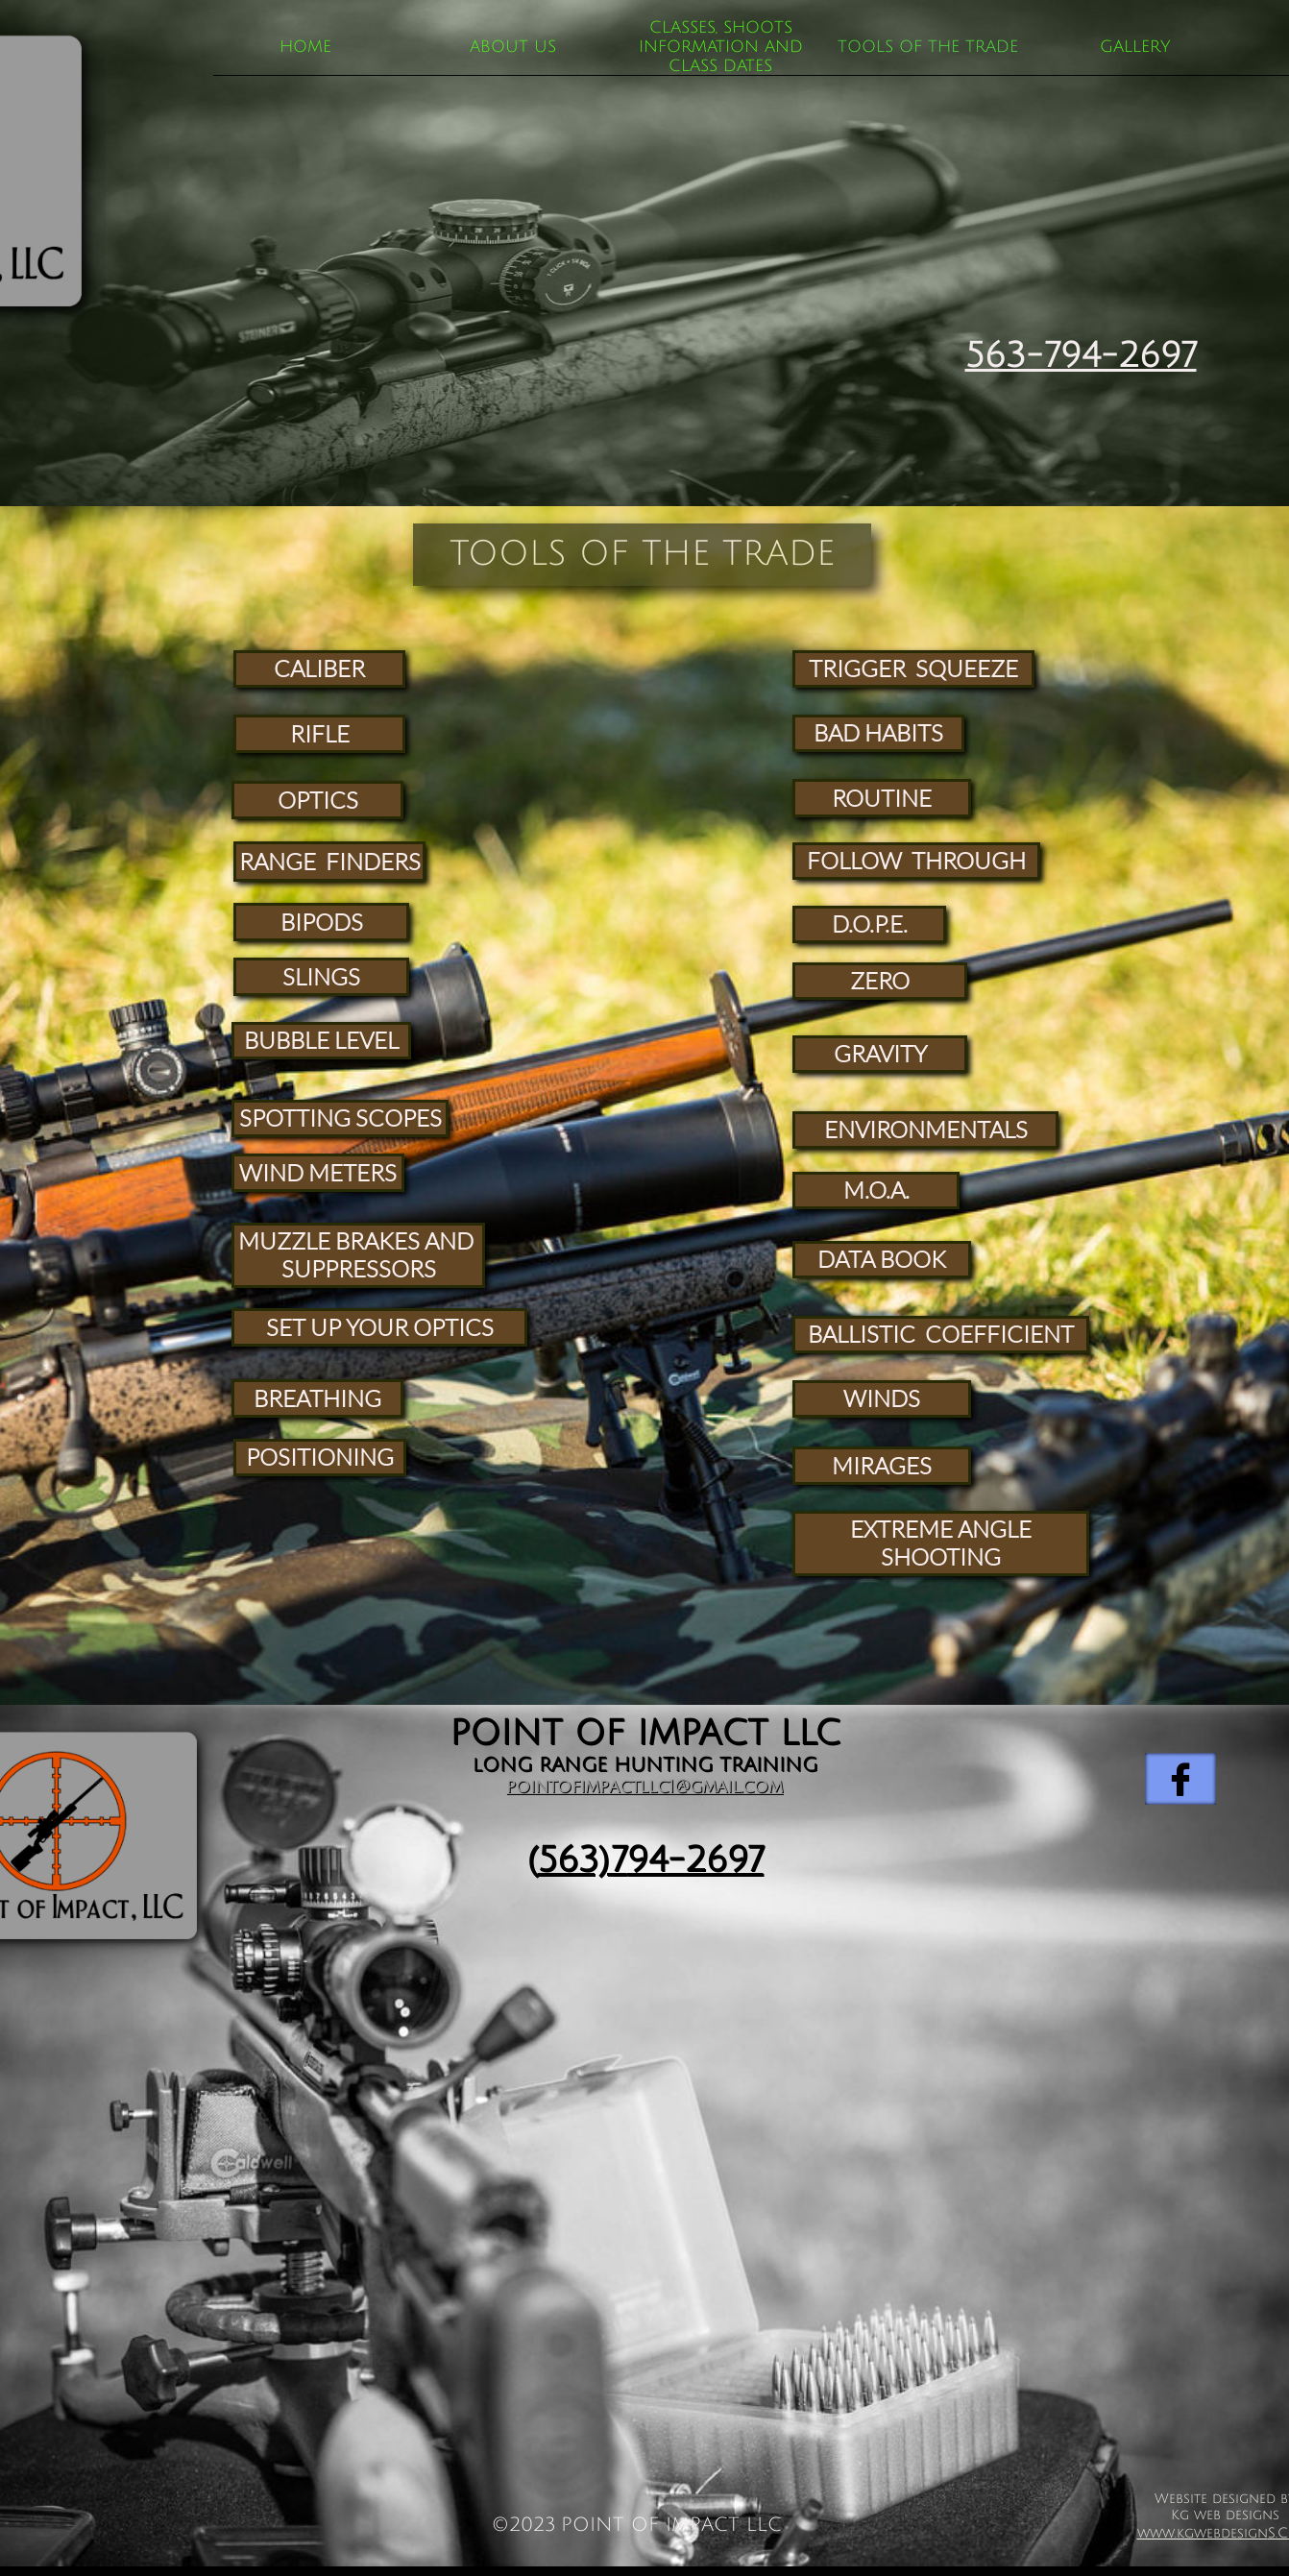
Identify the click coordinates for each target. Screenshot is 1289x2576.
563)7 (582, 1860)
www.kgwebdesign (1202, 2533)
